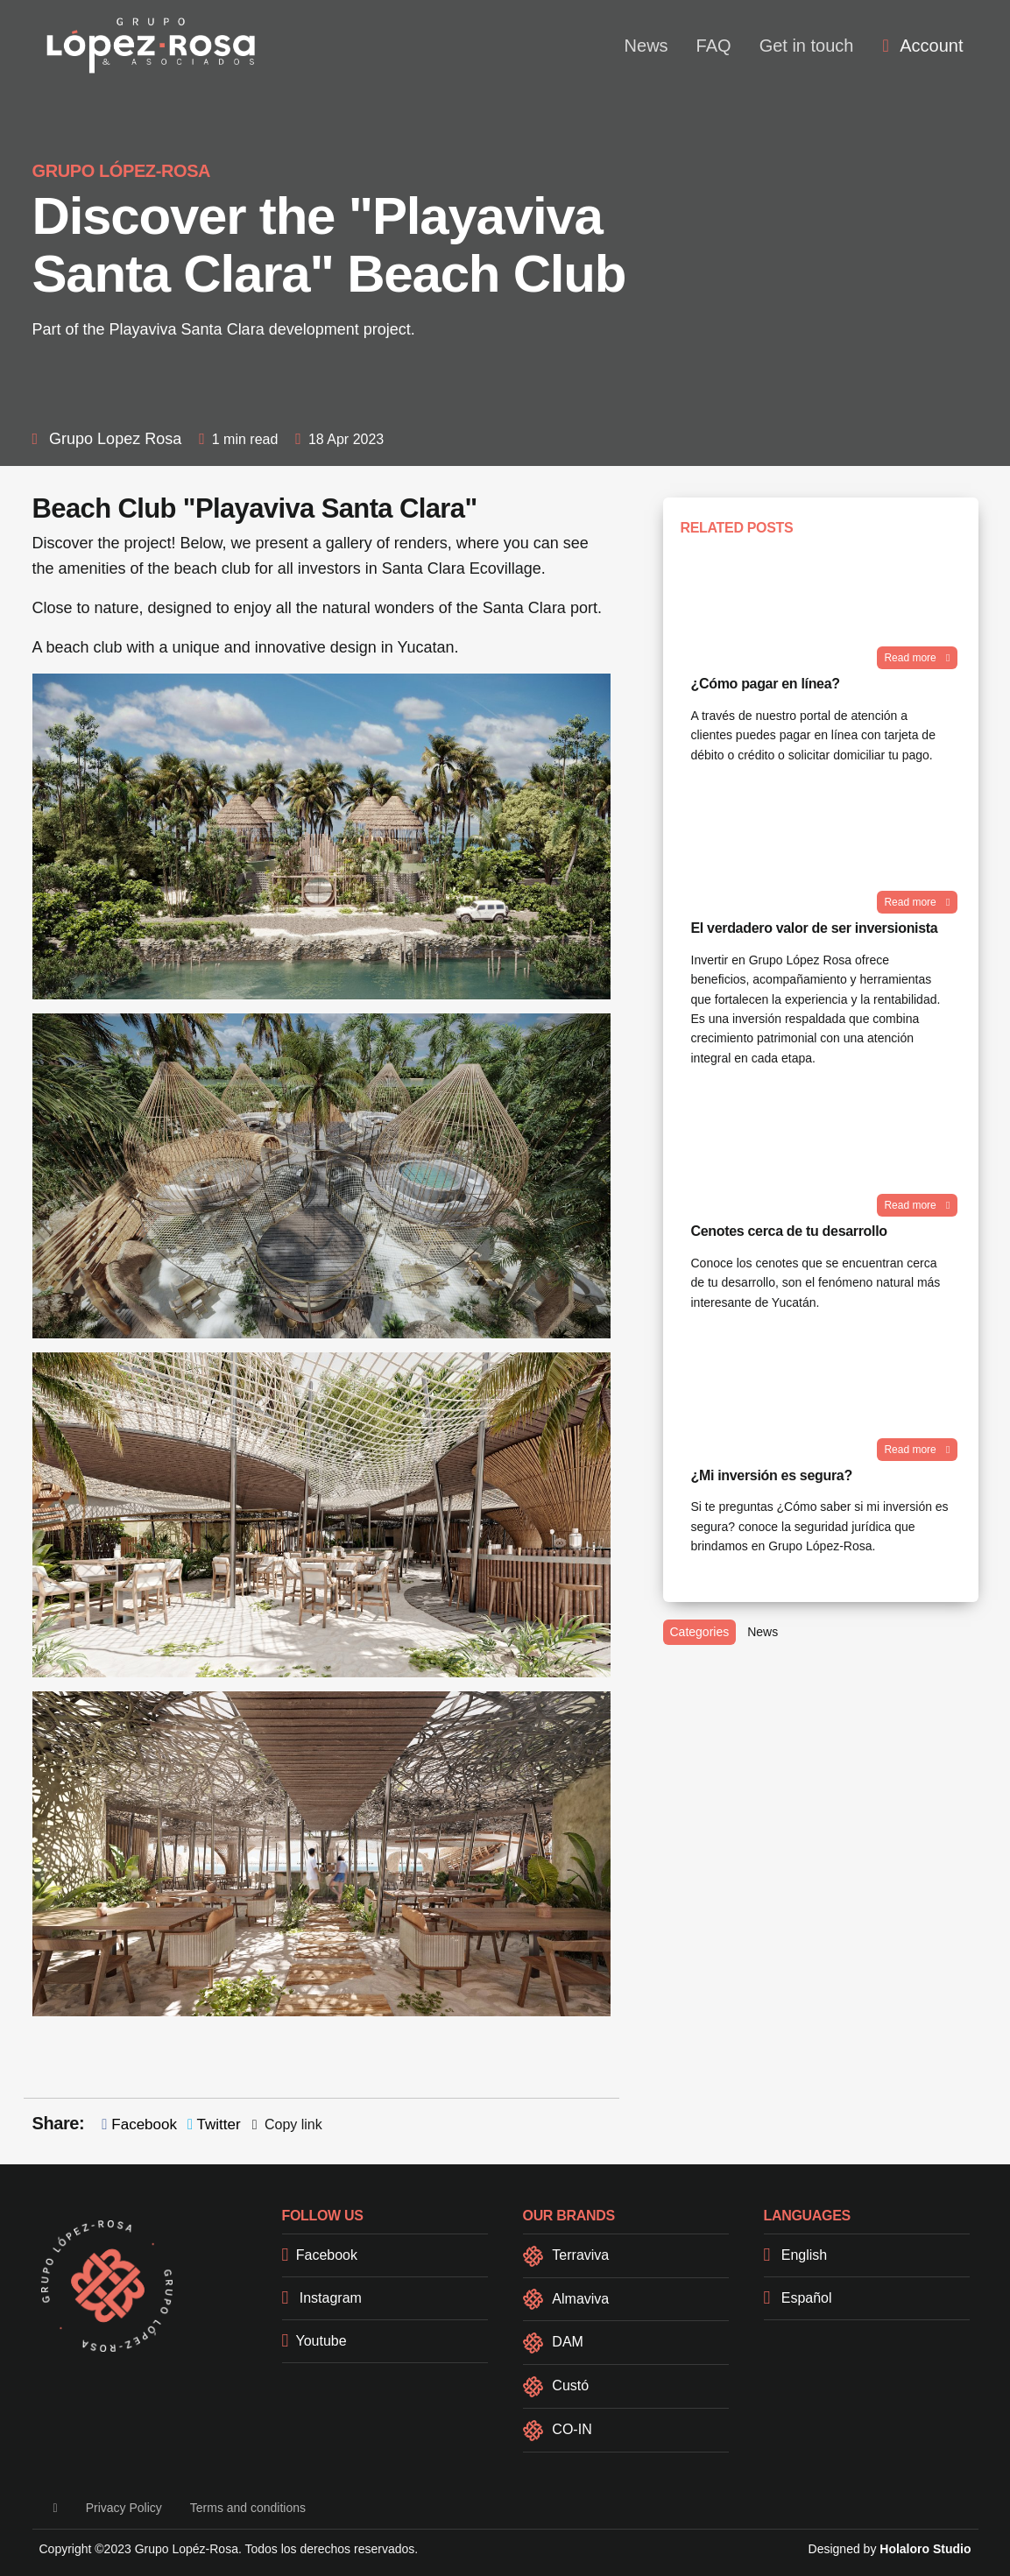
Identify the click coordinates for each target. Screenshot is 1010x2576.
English (796, 2255)
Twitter (214, 2124)
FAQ (713, 45)
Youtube (314, 2340)
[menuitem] (922, 45)
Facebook (139, 2124)
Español (798, 2297)
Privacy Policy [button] (124, 2508)
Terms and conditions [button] (248, 2508)
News (646, 45)
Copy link (287, 2124)
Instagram (322, 2297)
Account (922, 45)
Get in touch (806, 45)
